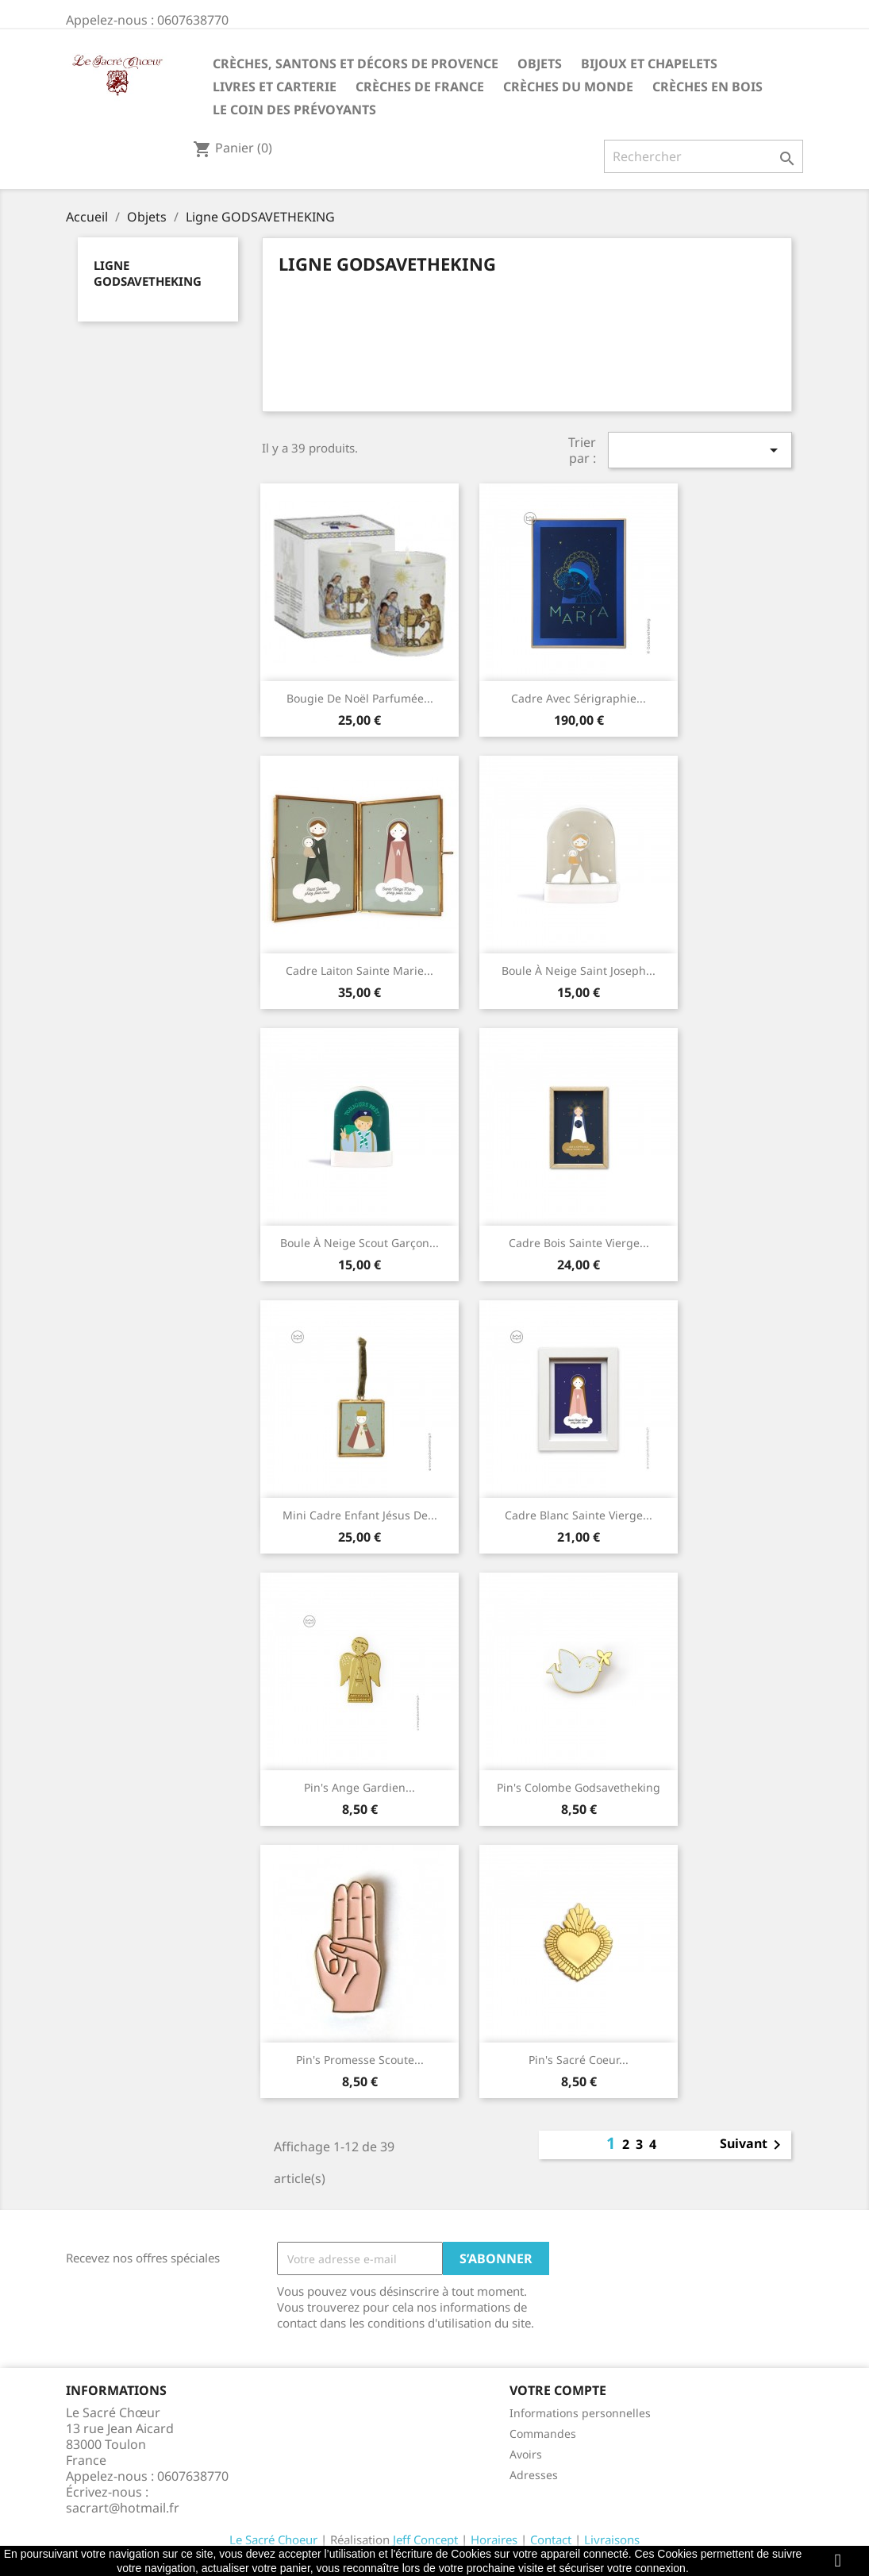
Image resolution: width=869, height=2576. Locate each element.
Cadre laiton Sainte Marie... (359, 970)
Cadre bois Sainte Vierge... (579, 1242)
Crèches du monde (568, 86)
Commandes (542, 2433)
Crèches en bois (707, 86)
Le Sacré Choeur (273, 2539)
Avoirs (525, 2454)
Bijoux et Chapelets (649, 63)
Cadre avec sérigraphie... (578, 698)
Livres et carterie (274, 86)
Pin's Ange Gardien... (359, 1787)
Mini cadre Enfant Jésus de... (360, 1515)
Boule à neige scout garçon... (359, 1242)
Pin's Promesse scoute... (360, 2059)
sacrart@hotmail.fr (122, 2507)
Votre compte (557, 2390)
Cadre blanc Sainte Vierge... (578, 1515)
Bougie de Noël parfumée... (359, 698)
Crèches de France (420, 86)
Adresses (533, 2474)
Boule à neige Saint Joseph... (579, 970)
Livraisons (612, 2539)
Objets (539, 63)
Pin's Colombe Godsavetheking (578, 1787)
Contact (550, 2539)
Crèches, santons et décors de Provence (355, 63)
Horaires (494, 2539)
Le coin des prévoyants (294, 109)
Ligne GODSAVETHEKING (148, 273)
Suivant (753, 2144)
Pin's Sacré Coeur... (579, 2059)
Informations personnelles (580, 2412)
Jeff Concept (425, 2539)
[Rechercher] (703, 156)
